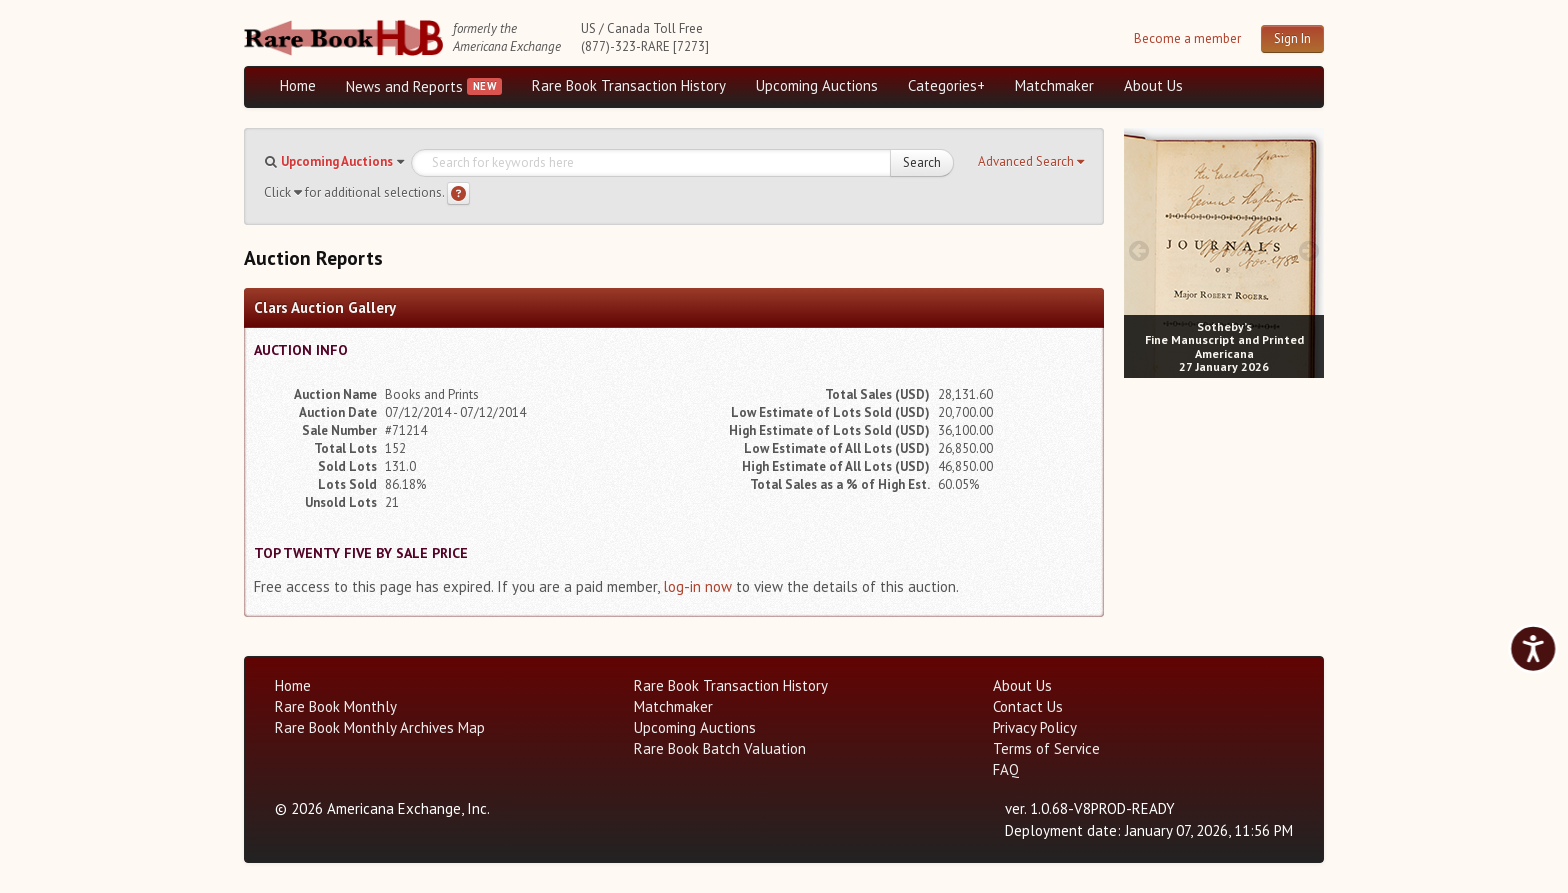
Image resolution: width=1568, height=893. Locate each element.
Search (922, 162)
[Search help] (458, 193)
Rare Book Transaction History (629, 85)
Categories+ (946, 85)
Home (298, 85)
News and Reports (404, 86)
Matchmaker (1054, 85)
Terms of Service (1046, 748)
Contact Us (1028, 706)
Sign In (1292, 38)
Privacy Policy (1035, 727)
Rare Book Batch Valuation (720, 748)
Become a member (1187, 38)
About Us (1153, 85)
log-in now (697, 586)
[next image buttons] (1309, 250)
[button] (1031, 162)
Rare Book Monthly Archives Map (380, 727)
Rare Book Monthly (336, 706)
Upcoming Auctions (817, 85)
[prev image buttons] (1138, 250)
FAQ (1006, 769)
